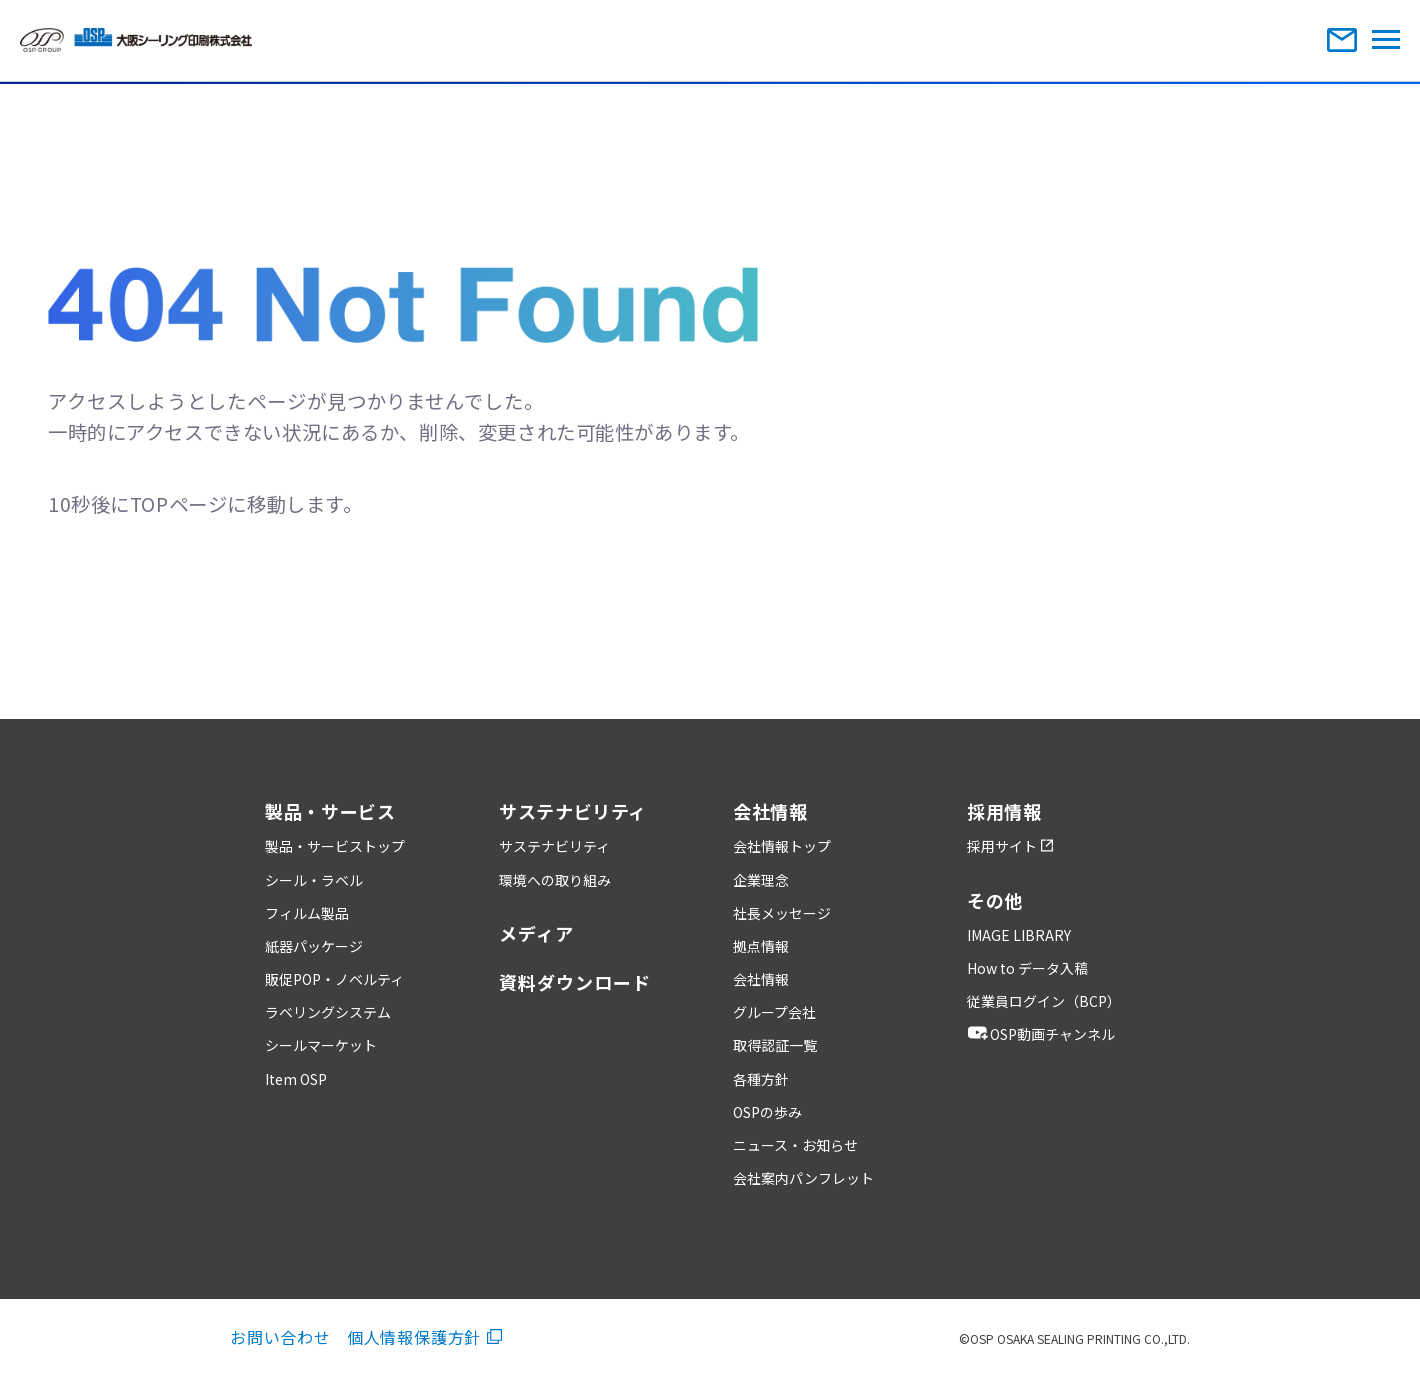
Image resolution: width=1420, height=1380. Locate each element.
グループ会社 (774, 1012)
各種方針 (761, 1079)
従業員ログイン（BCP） (1044, 1001)
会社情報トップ (782, 846)
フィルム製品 (307, 913)
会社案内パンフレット (803, 1178)
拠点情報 (761, 946)
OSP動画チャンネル (1041, 1034)
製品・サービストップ (335, 846)
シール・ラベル (314, 880)
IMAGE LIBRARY (1019, 935)
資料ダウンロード (574, 982)
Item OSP (296, 1079)
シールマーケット (321, 1045)
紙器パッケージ (314, 946)
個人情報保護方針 (424, 1337)
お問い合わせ (280, 1337)
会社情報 (761, 979)
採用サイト (1010, 846)
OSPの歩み (767, 1112)
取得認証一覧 (775, 1045)
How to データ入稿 (1027, 968)
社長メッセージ (782, 913)
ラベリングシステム (328, 1012)
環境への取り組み (555, 880)
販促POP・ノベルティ (334, 979)
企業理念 (761, 880)
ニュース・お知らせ (795, 1145)
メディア (536, 933)
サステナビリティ (554, 846)
